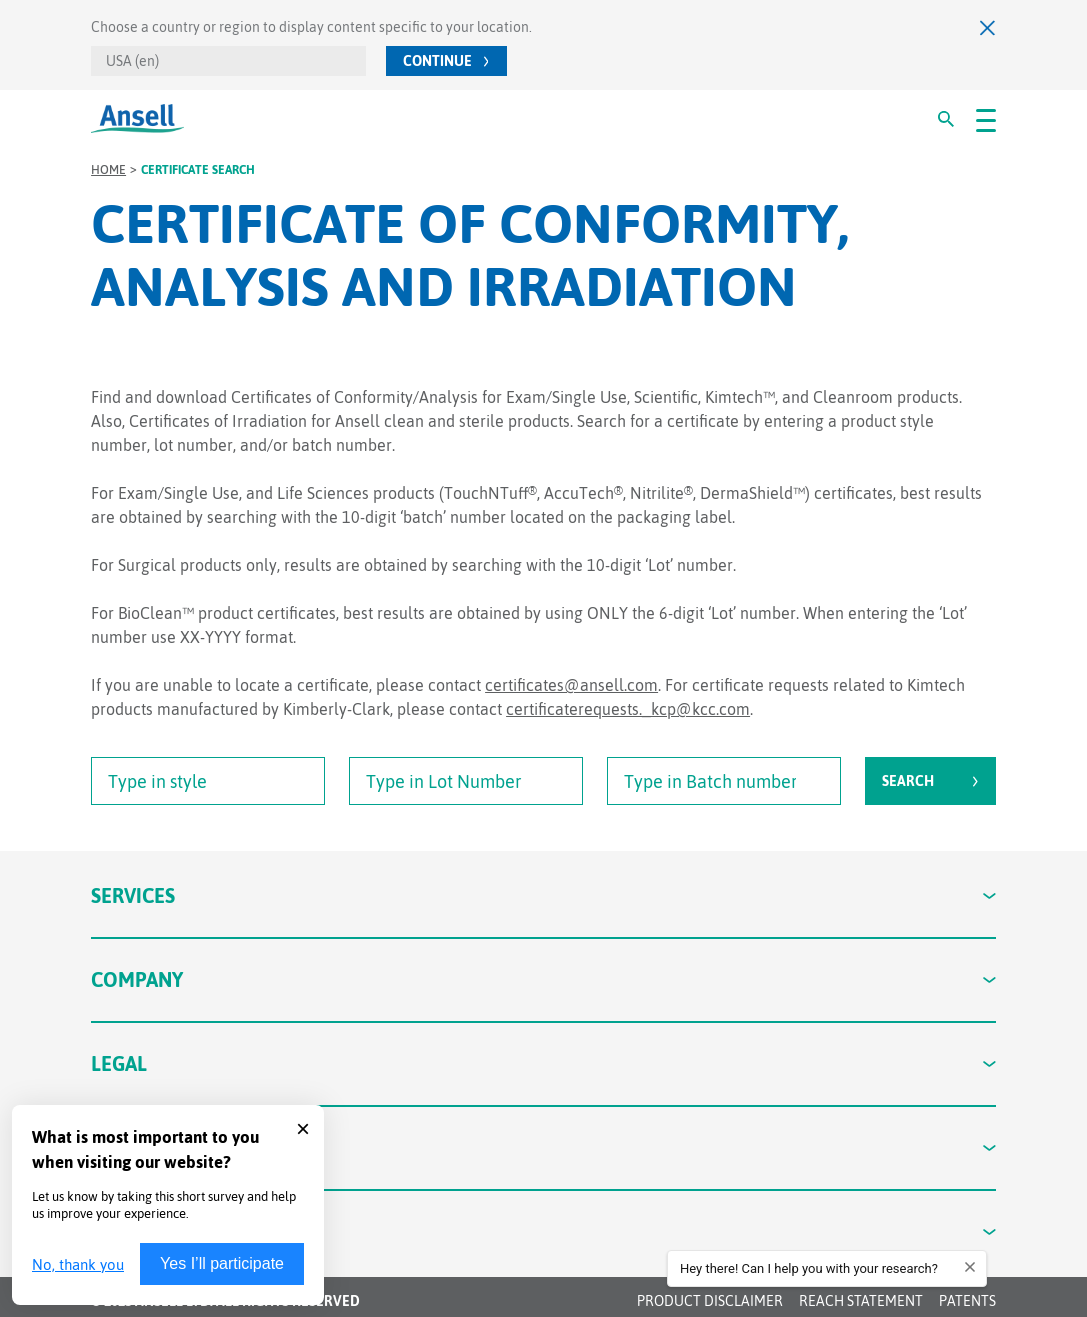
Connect (543, 1231)
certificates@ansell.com (571, 685)
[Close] (988, 27)
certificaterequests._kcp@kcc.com (628, 709)
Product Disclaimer (710, 1301)
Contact (543, 1147)
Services (543, 895)
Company (543, 979)
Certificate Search (198, 170)
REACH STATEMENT (861, 1301)
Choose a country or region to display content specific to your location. (311, 27)
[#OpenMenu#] (986, 119)
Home (108, 170)
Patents (967, 1301)
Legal (543, 1063)
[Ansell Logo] (137, 118)
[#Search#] (946, 119)
